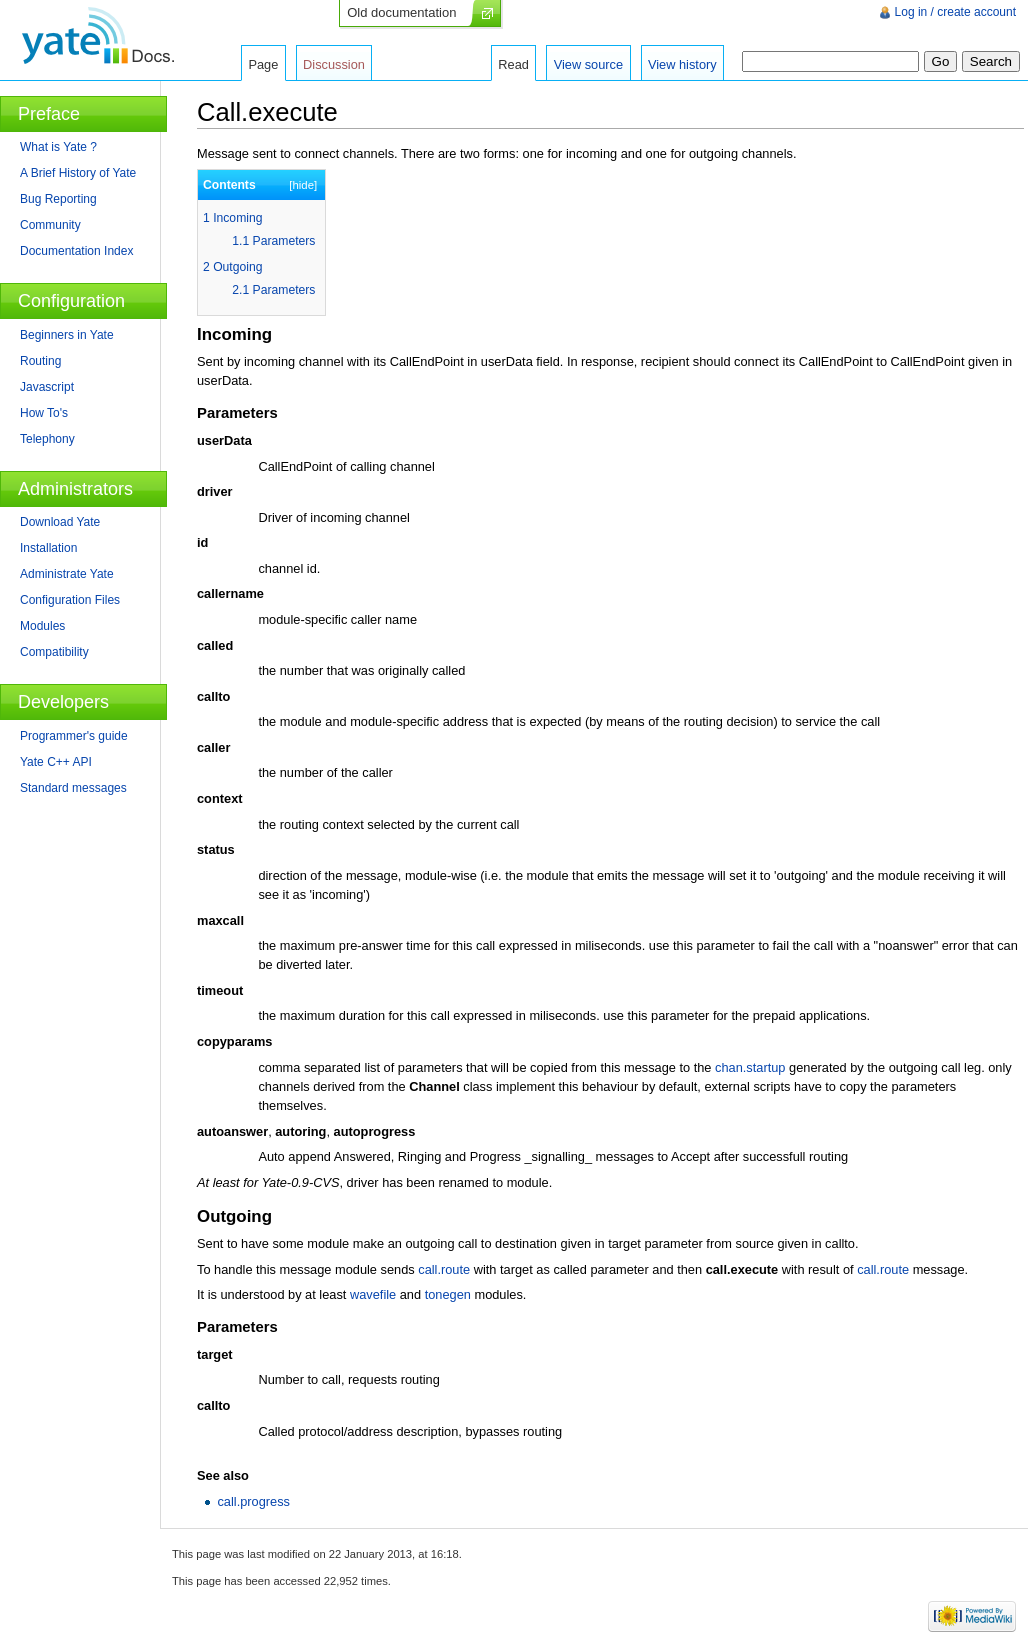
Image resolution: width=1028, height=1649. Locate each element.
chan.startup (750, 1067)
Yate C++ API (56, 762)
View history (682, 64)
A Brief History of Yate (78, 173)
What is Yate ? (58, 147)
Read (513, 64)
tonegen (448, 1294)
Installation (48, 548)
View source (588, 64)
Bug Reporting (58, 199)
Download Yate (60, 522)
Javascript (47, 387)
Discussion (334, 64)
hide (303, 185)
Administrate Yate (67, 574)
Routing (40, 361)
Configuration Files (70, 600)
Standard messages (73, 788)
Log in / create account (955, 12)
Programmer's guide (74, 736)
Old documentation (401, 12)
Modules (42, 626)
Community (50, 225)
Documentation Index (76, 251)
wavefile (373, 1294)
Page (263, 64)
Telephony (47, 439)
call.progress (253, 1501)
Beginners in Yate (67, 335)
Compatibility (54, 652)
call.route (444, 1269)
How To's (44, 413)
